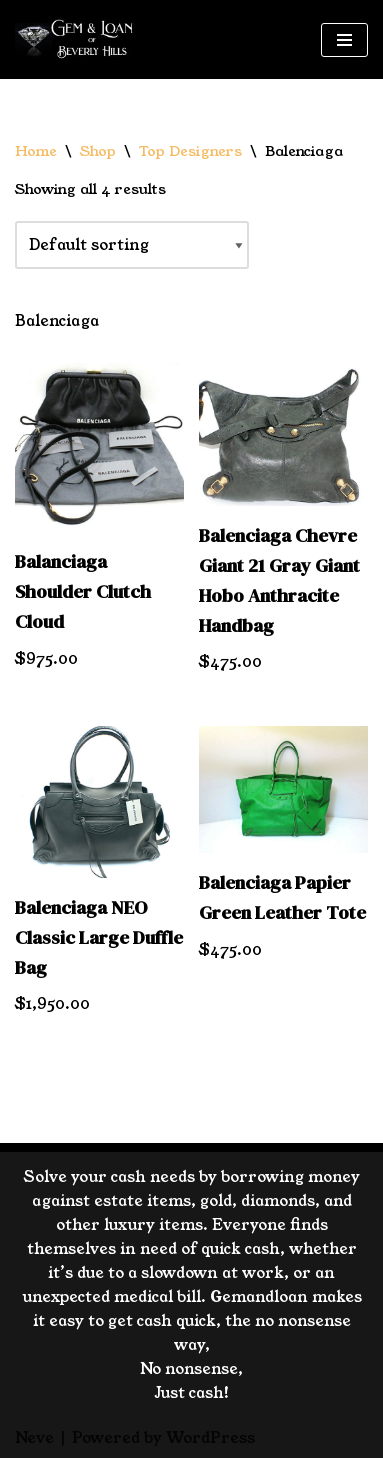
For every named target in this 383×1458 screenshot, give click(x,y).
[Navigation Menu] (344, 40)
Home (36, 151)
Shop (98, 151)
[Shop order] (132, 245)
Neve (34, 1437)
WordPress (210, 1437)
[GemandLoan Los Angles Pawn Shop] (75, 39)
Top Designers (190, 151)
